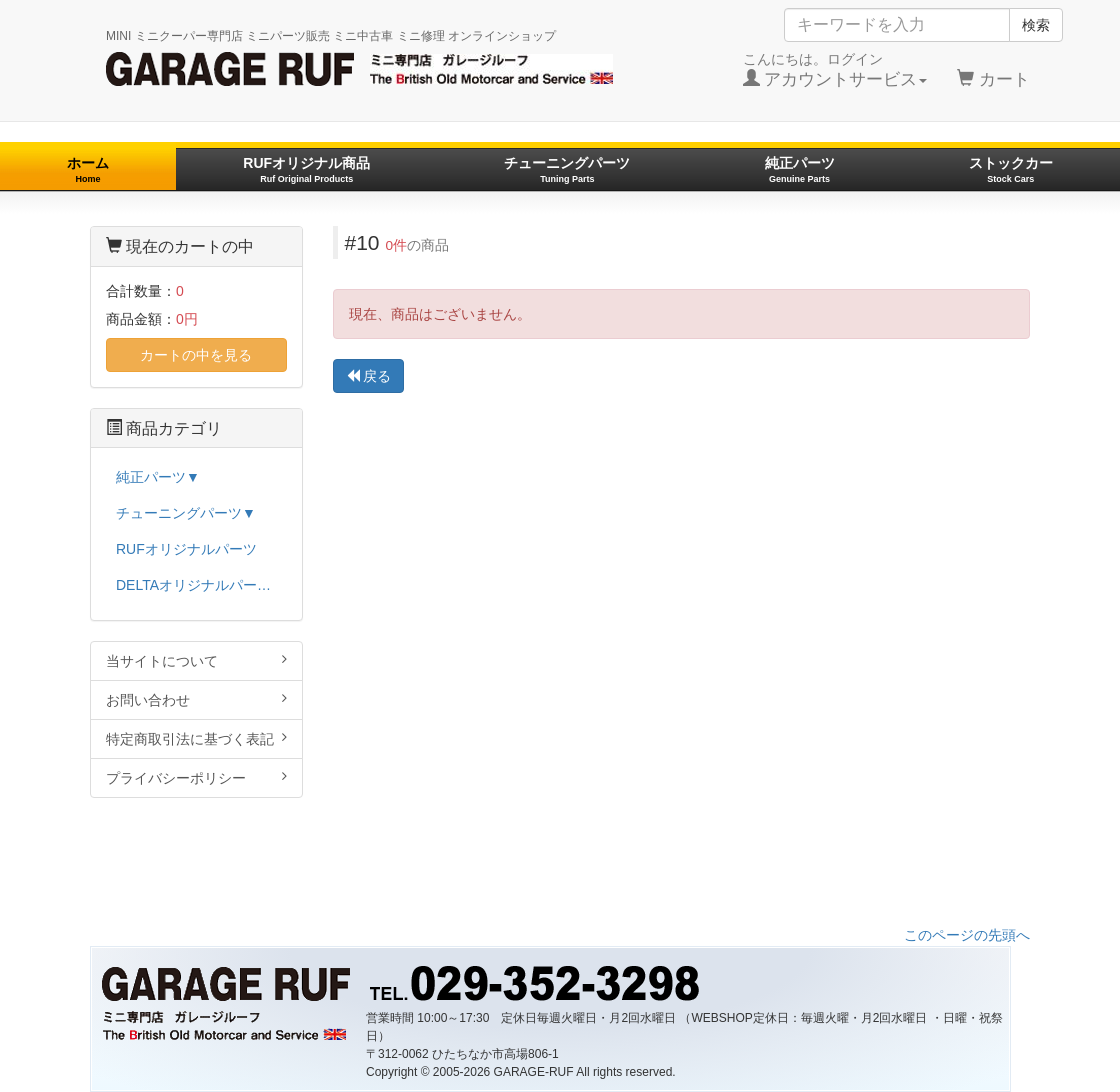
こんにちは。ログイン (835, 70)
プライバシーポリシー (196, 777)
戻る (369, 376)
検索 (1036, 25)
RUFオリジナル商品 (306, 169)
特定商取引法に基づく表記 (196, 738)
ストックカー (1011, 169)
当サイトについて (196, 660)
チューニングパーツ (567, 169)
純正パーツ (800, 169)
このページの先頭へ (967, 935)
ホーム (88, 169)
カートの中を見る (196, 355)
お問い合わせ (196, 699)
